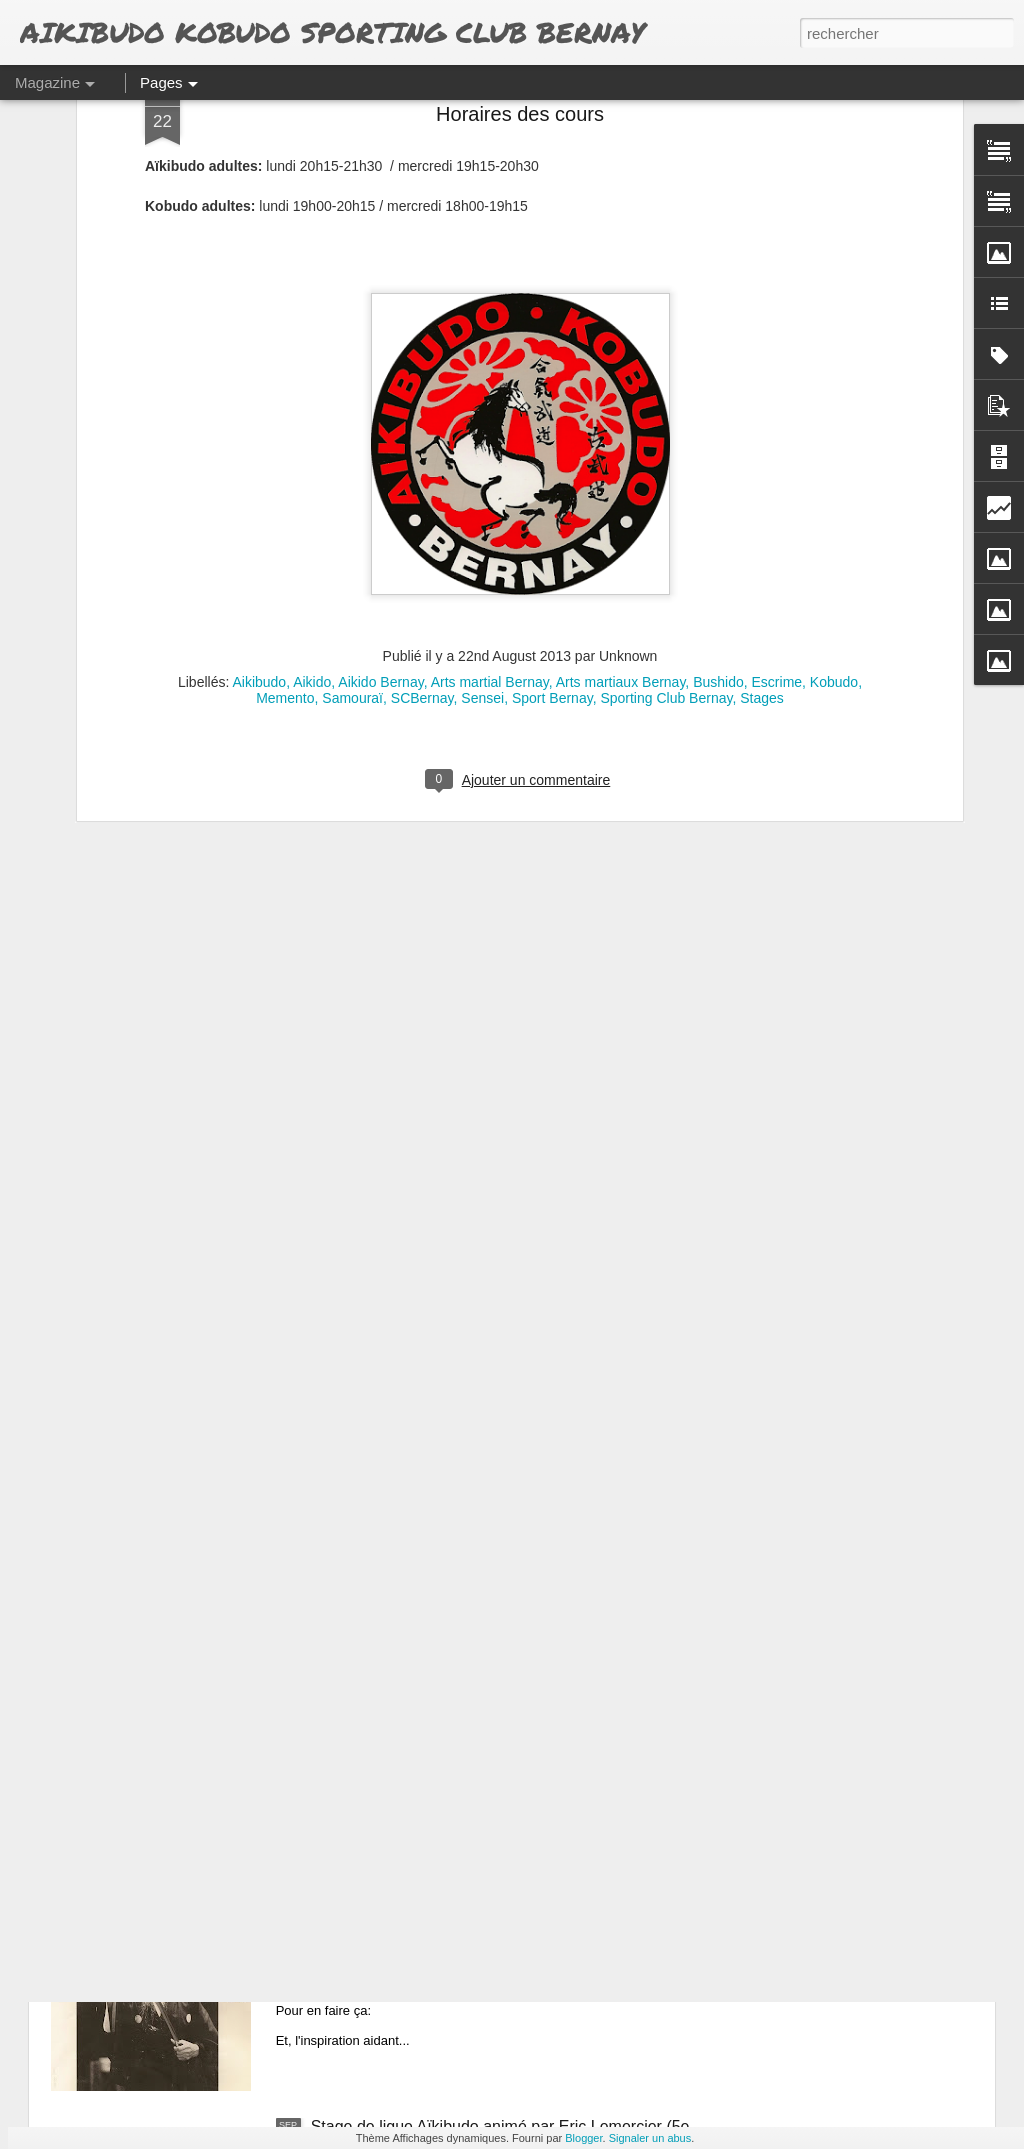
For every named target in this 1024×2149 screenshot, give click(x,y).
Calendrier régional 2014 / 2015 (423, 1672)
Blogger (583, 2138)
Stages (762, 455)
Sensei (482, 455)
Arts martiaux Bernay (621, 439)
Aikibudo (259, 439)
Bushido (718, 439)
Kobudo (834, 439)
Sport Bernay (552, 455)
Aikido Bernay (380, 439)
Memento (285, 455)
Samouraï (352, 455)
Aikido (312, 439)
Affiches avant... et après (399, 1899)
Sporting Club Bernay (666, 455)
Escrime (777, 439)
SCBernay (422, 455)
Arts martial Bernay (490, 439)
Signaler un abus (650, 2138)
